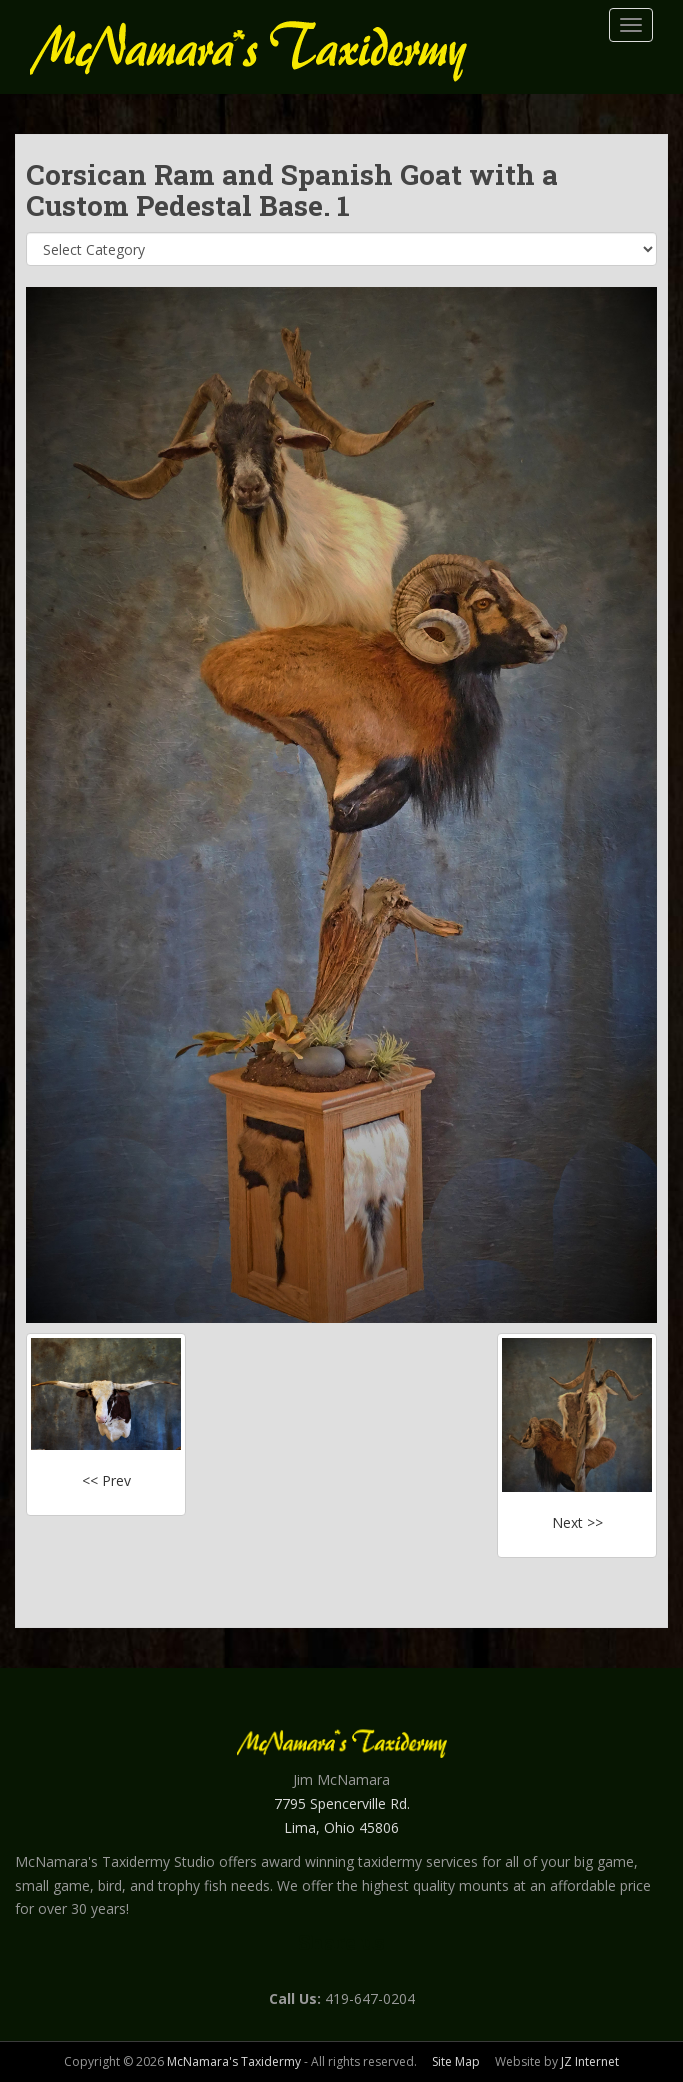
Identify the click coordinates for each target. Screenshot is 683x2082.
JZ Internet (590, 2061)
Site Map (456, 2061)
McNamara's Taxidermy (234, 2061)
